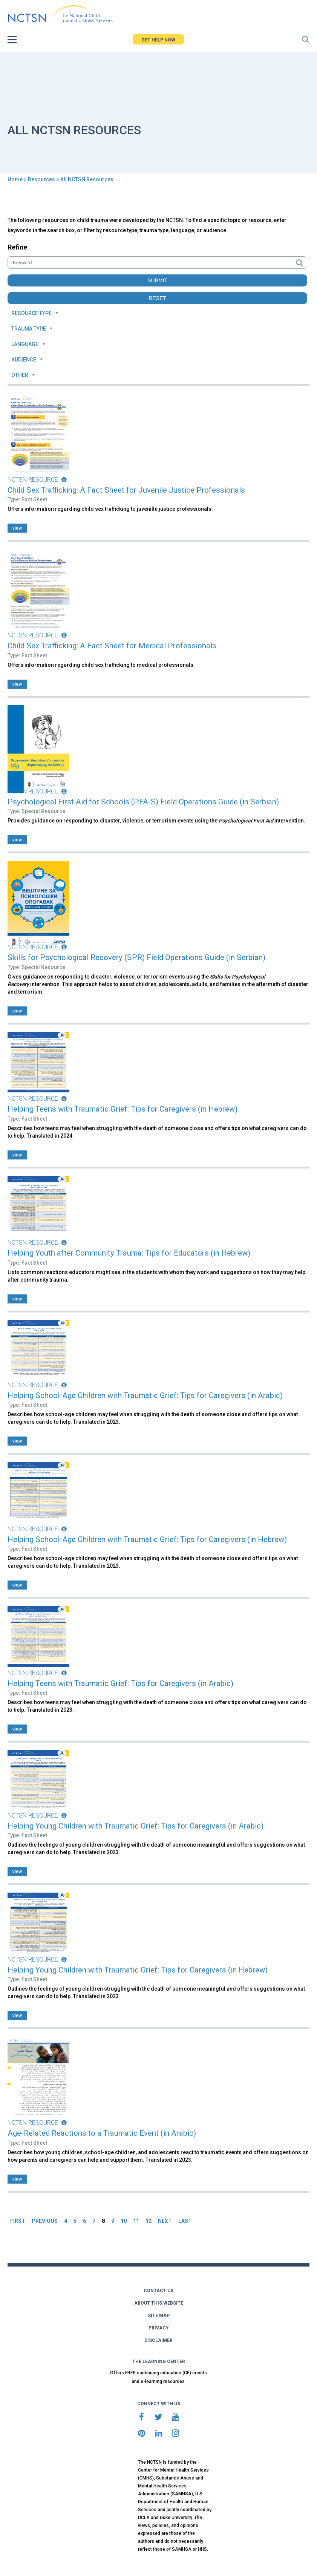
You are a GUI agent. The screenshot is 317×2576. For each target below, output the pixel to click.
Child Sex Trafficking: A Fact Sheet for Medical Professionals (112, 645)
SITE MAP (159, 2315)
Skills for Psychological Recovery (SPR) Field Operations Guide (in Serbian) (136, 957)
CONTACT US (158, 2290)
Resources (41, 179)
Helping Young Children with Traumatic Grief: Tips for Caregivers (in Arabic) (135, 1825)
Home (15, 179)
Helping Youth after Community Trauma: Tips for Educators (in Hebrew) (129, 1252)
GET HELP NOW (158, 40)
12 (148, 2221)
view (17, 528)
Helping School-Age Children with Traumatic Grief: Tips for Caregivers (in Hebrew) (147, 1539)
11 (136, 2221)
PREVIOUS (45, 2221)
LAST (185, 2221)
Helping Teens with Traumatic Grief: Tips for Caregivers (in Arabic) (120, 1683)
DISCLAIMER (158, 2340)
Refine (17, 247)
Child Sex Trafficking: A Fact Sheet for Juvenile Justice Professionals (126, 490)
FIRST (17, 2221)
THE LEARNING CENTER (158, 2361)
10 (124, 2221)
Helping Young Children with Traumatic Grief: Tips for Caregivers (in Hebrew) (138, 1969)
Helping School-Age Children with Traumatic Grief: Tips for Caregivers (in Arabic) (145, 1395)
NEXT (165, 2221)
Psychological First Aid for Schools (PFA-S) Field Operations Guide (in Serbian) (143, 801)
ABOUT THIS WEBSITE (158, 2303)
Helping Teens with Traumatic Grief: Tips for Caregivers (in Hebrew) (122, 1108)
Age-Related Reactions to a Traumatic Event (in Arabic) (102, 2133)
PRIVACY (159, 2328)
